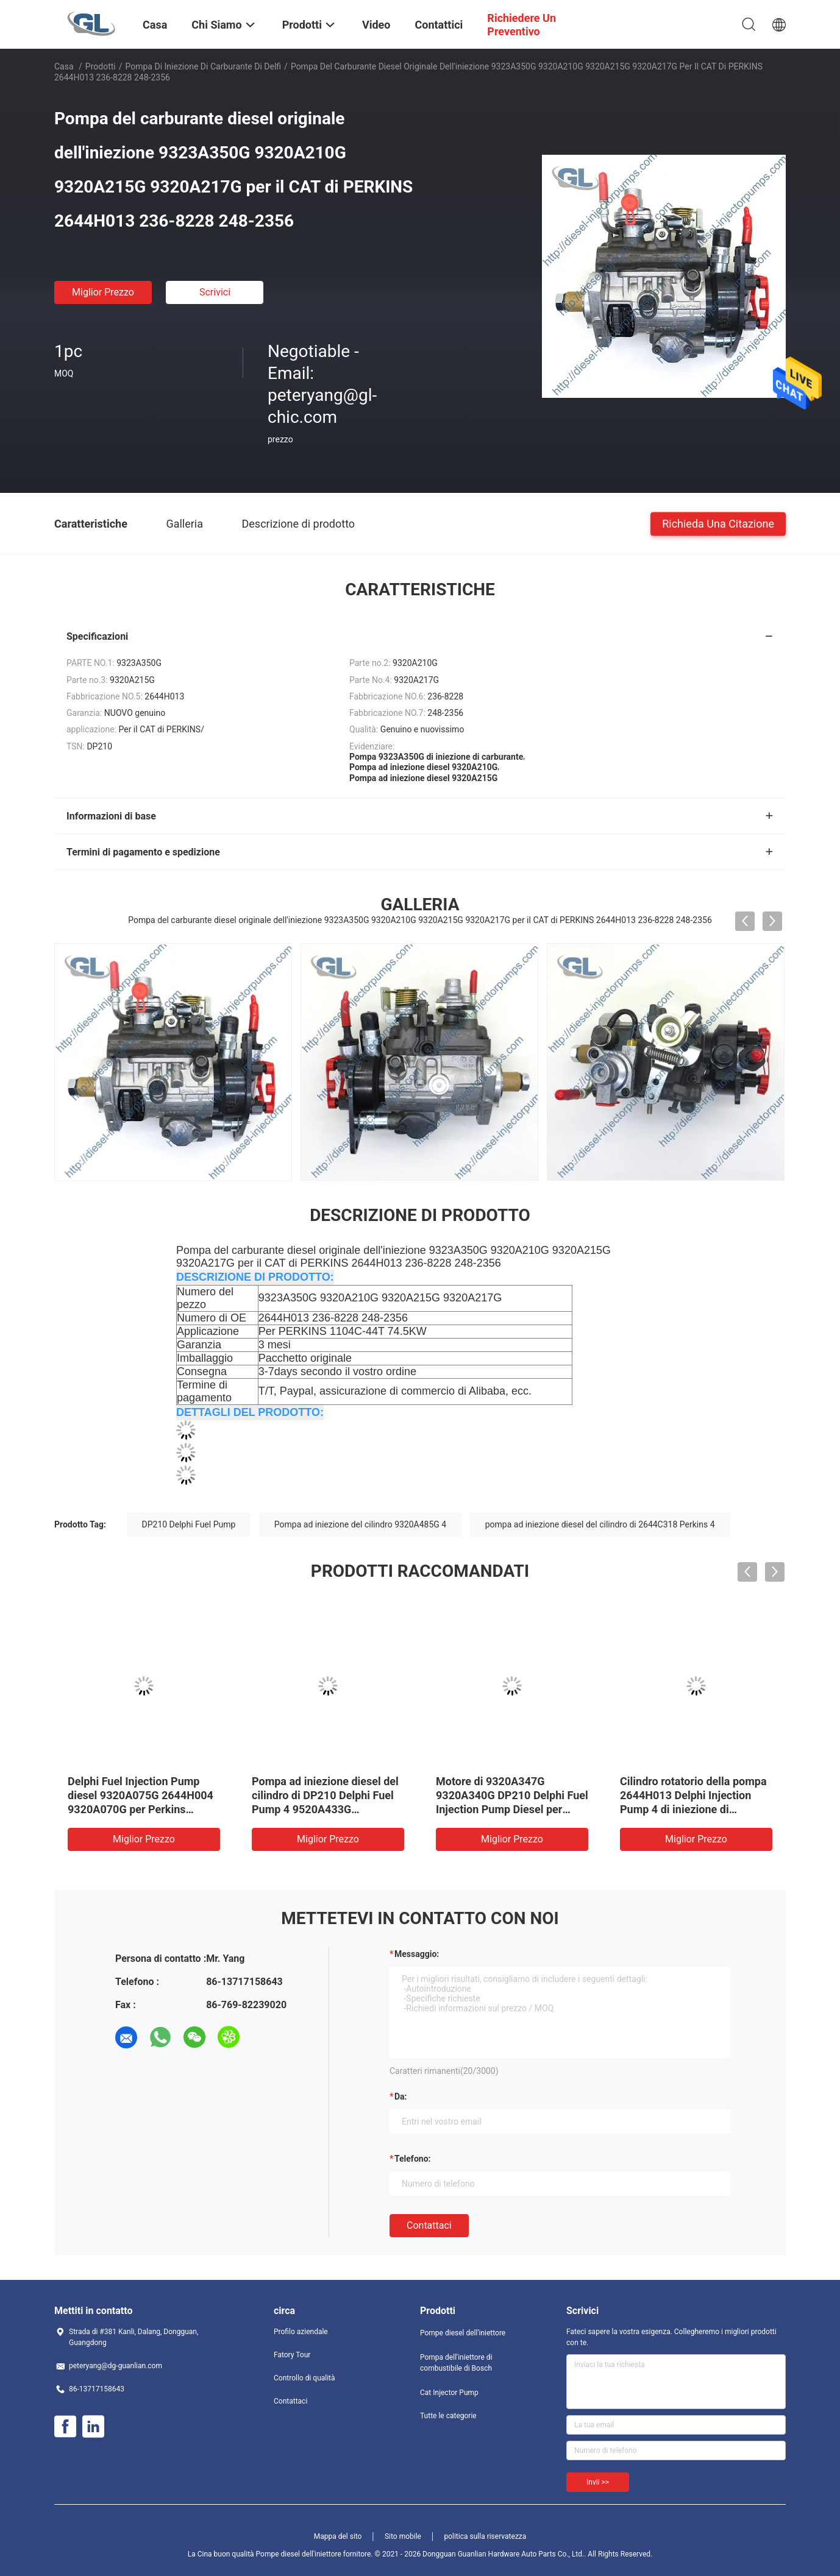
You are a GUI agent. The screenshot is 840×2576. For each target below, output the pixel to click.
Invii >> (597, 2482)
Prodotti (100, 66)
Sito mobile (403, 2536)
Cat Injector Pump (449, 2392)
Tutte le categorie (448, 2415)
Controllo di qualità (304, 2378)
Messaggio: (416, 1954)
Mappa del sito (338, 2536)
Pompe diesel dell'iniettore (462, 2333)
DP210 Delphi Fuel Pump (189, 1524)
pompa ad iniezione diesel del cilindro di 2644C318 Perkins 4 (600, 1524)
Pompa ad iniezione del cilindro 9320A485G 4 (360, 1524)
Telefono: (412, 2159)
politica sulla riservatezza (485, 2536)
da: (400, 2096)
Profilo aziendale (301, 2331)
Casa (64, 66)
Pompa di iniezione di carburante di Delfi (204, 66)
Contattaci (429, 2225)
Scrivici (214, 292)
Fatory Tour (292, 2355)
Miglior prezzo (103, 292)
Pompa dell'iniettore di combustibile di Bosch (456, 2363)
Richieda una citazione (718, 523)
